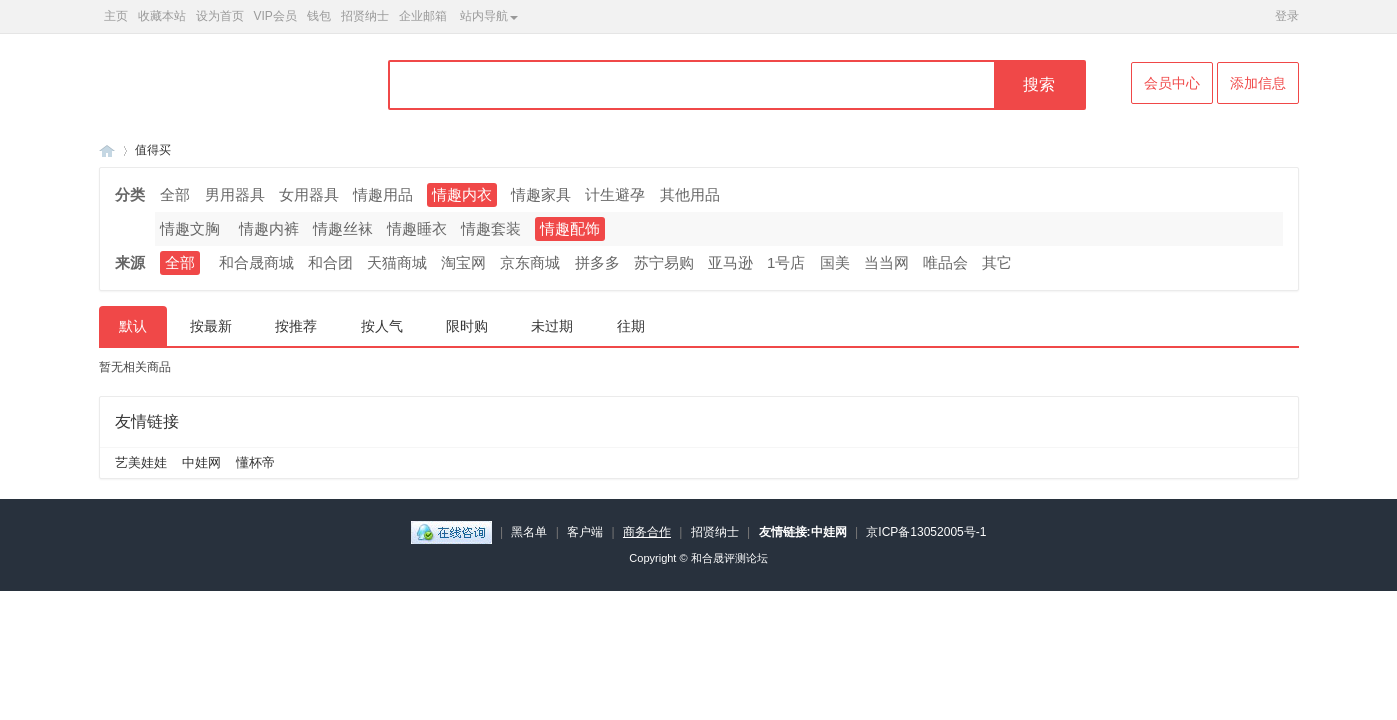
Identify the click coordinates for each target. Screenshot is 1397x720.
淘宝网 (463, 262)
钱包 (319, 16)
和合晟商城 (256, 262)
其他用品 (690, 194)
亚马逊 (730, 262)
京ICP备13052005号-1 (926, 532)
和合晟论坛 (107, 150)
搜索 (1039, 84)
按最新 (211, 326)
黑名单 (529, 532)
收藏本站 (162, 16)
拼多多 (597, 262)
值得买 (153, 150)
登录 (1287, 16)
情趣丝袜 (343, 228)
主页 (116, 16)
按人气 (382, 326)
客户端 (585, 532)
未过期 (552, 326)
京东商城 (530, 262)
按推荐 (296, 326)
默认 (133, 326)
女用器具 (309, 194)
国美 (835, 262)
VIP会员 (275, 16)
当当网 (886, 262)
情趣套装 (491, 228)
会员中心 (1172, 83)
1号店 (786, 262)
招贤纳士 (365, 16)
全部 (175, 194)
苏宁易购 (664, 262)
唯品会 (945, 262)
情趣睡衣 (417, 228)
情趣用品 (383, 194)
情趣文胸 (190, 228)
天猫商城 (397, 262)
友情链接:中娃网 (803, 532)
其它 (997, 262)
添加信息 (1258, 83)
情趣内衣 (462, 194)
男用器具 (235, 194)
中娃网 (201, 462)
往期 (631, 326)
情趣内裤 (269, 228)
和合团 (330, 262)
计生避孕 (615, 194)
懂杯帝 (255, 462)
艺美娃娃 (141, 462)
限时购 (467, 326)
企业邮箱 (423, 16)
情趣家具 (541, 194)
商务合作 (647, 532)
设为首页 (220, 16)
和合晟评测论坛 (729, 558)
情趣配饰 (570, 228)
